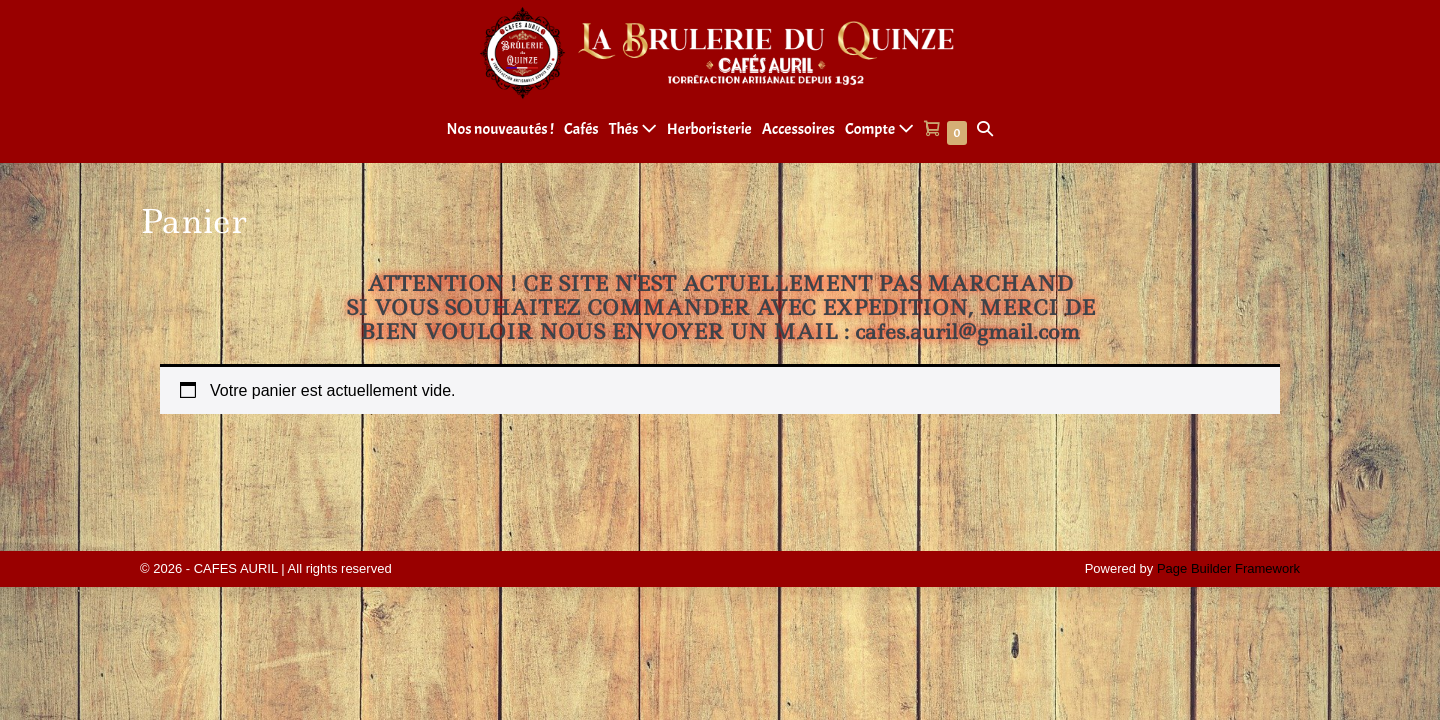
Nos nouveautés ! (500, 129)
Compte (879, 129)
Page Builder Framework (1228, 568)
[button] (985, 129)
